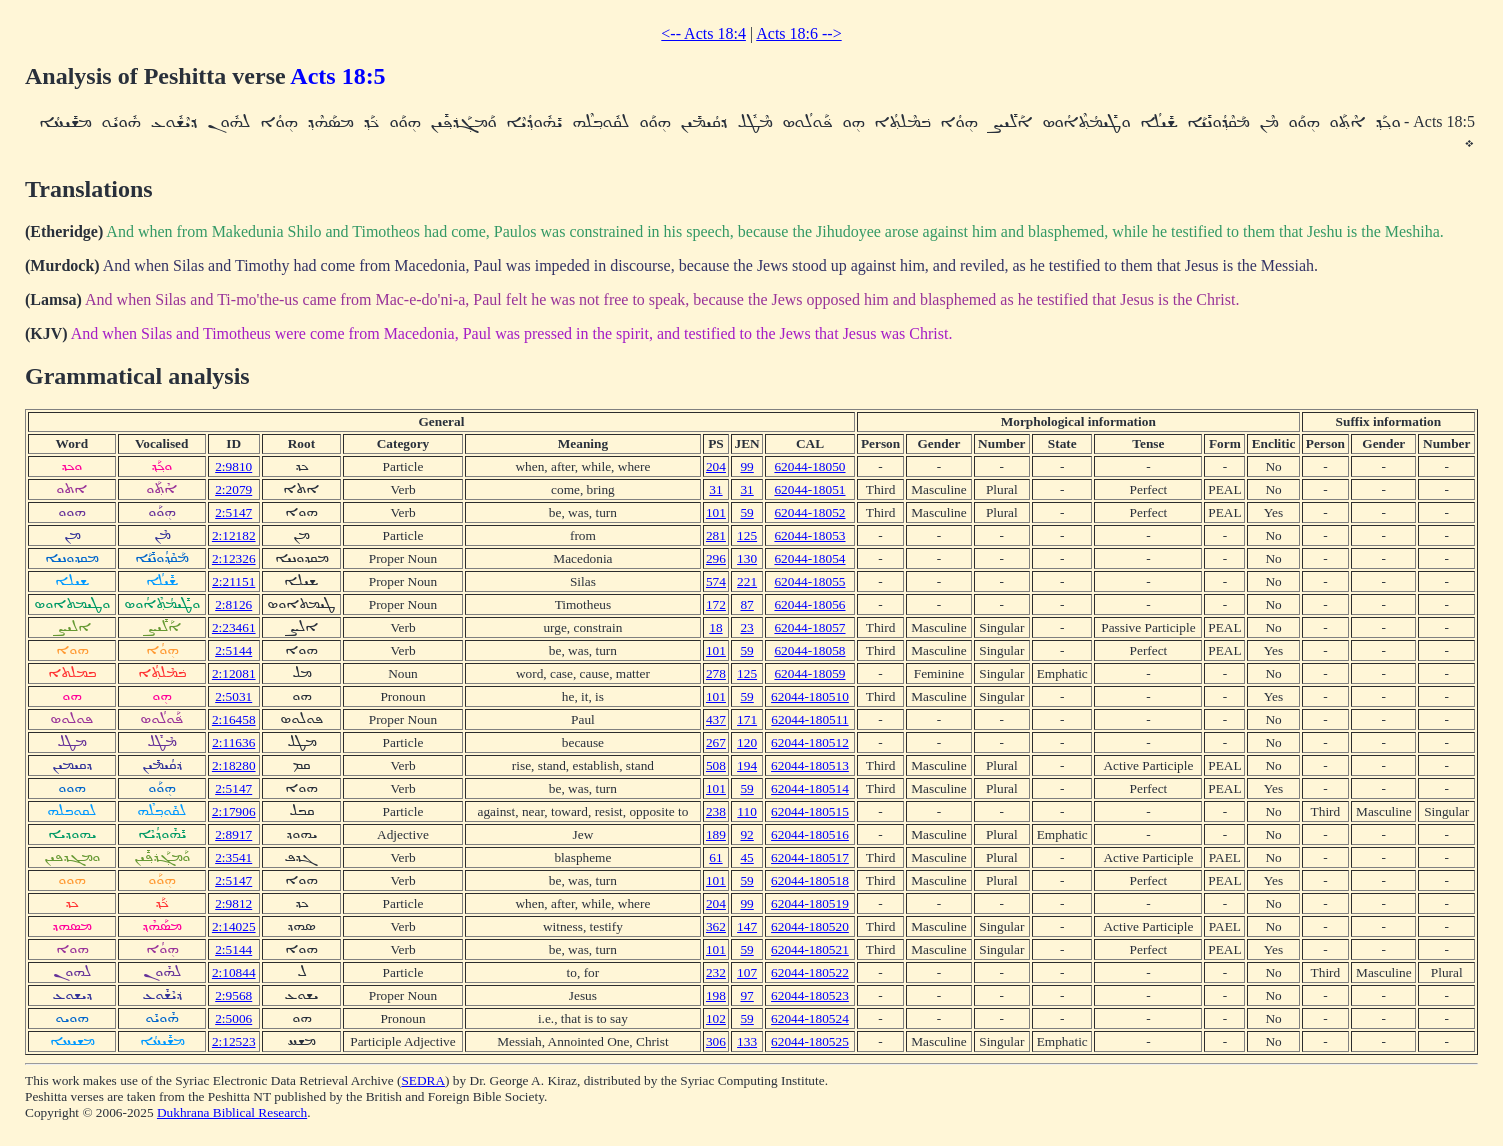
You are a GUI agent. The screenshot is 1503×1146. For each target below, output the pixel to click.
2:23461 (234, 627)
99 (746, 466)
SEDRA (423, 1080)
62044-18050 (809, 466)
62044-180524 (810, 1018)
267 (716, 742)
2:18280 (234, 765)
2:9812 (233, 903)
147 (747, 926)
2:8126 (233, 604)
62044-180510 (810, 696)
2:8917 (233, 834)
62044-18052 (809, 512)
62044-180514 (810, 788)
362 (716, 926)
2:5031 (233, 696)
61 (715, 857)
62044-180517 (810, 857)
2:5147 (233, 512)
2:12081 (234, 673)
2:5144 (233, 650)
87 (746, 604)
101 (716, 512)
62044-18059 (809, 673)
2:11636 (233, 742)
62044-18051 (809, 489)
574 (716, 581)
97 (746, 995)
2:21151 (233, 581)
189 (716, 834)
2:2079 (233, 489)
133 (747, 1041)
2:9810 (233, 466)
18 (715, 627)
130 (747, 558)
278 (716, 673)
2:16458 (234, 719)
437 (716, 719)
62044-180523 (810, 995)
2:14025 (234, 926)
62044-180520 (810, 926)
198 (716, 995)
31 (715, 489)
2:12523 (234, 1041)
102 (716, 1018)
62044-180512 (810, 742)
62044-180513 (810, 765)
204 (716, 466)
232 (716, 972)
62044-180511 (809, 719)
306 (716, 1041)
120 (747, 742)
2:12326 (234, 558)
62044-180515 (810, 811)
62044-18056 (809, 604)
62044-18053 (809, 535)
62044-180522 (810, 972)
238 (716, 811)
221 (747, 581)
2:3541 (233, 857)
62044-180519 (810, 903)
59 (746, 512)
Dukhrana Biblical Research (232, 1112)
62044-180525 (810, 1041)
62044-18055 (809, 581)
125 (747, 535)
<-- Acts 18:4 (703, 33)
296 (716, 558)
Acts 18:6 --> (798, 33)
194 (747, 765)
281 (716, 535)
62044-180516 (810, 834)
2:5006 (233, 1018)
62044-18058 (809, 650)
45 (746, 857)
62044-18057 (809, 627)
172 (716, 604)
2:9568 (233, 995)
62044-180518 (810, 880)
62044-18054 (809, 558)
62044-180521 (810, 949)
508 (716, 765)
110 (747, 811)
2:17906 (234, 811)
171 (747, 719)
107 (747, 972)
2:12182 (234, 535)
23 (746, 627)
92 (746, 834)
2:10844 (234, 972)
